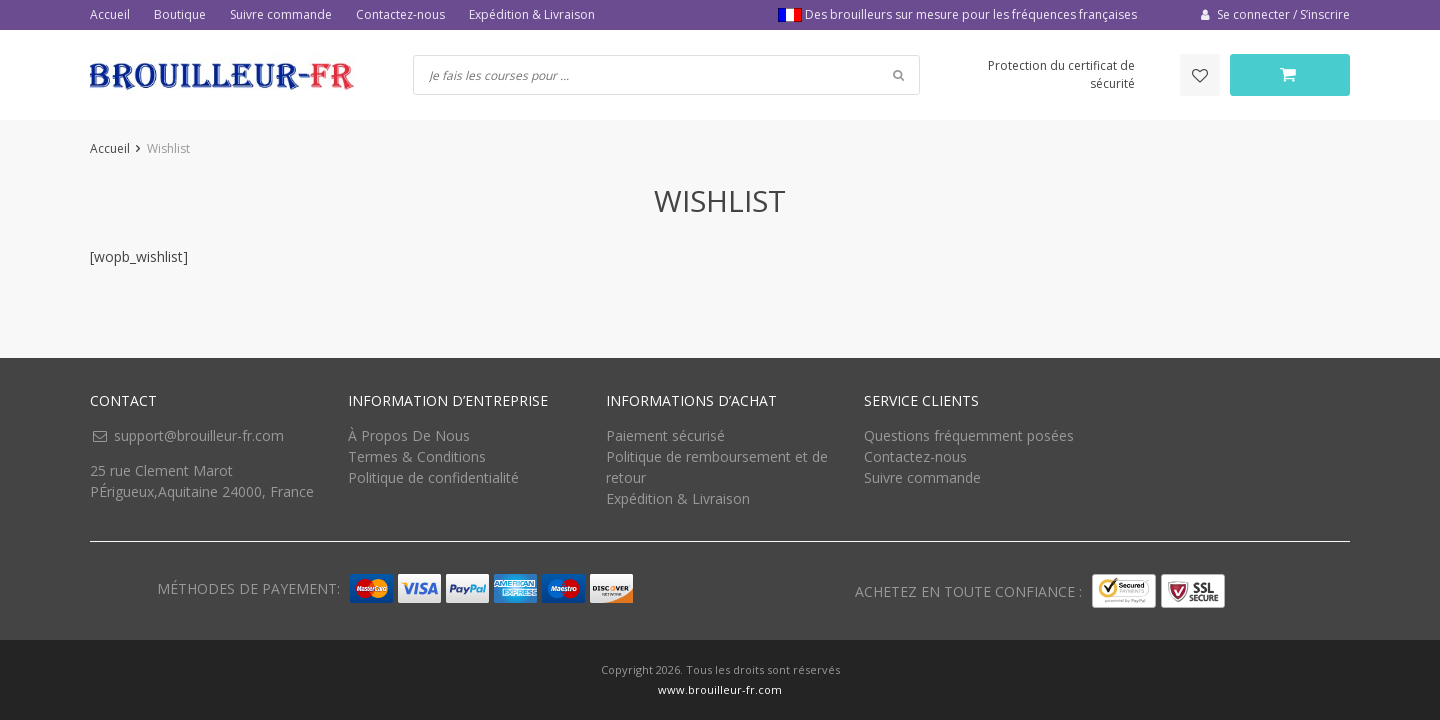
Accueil (110, 14)
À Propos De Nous (409, 435)
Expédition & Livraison (532, 14)
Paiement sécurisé (665, 435)
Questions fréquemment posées (969, 435)
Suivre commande (281, 14)
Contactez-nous (400, 14)
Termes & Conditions (417, 456)
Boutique (180, 14)
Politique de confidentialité (433, 477)
